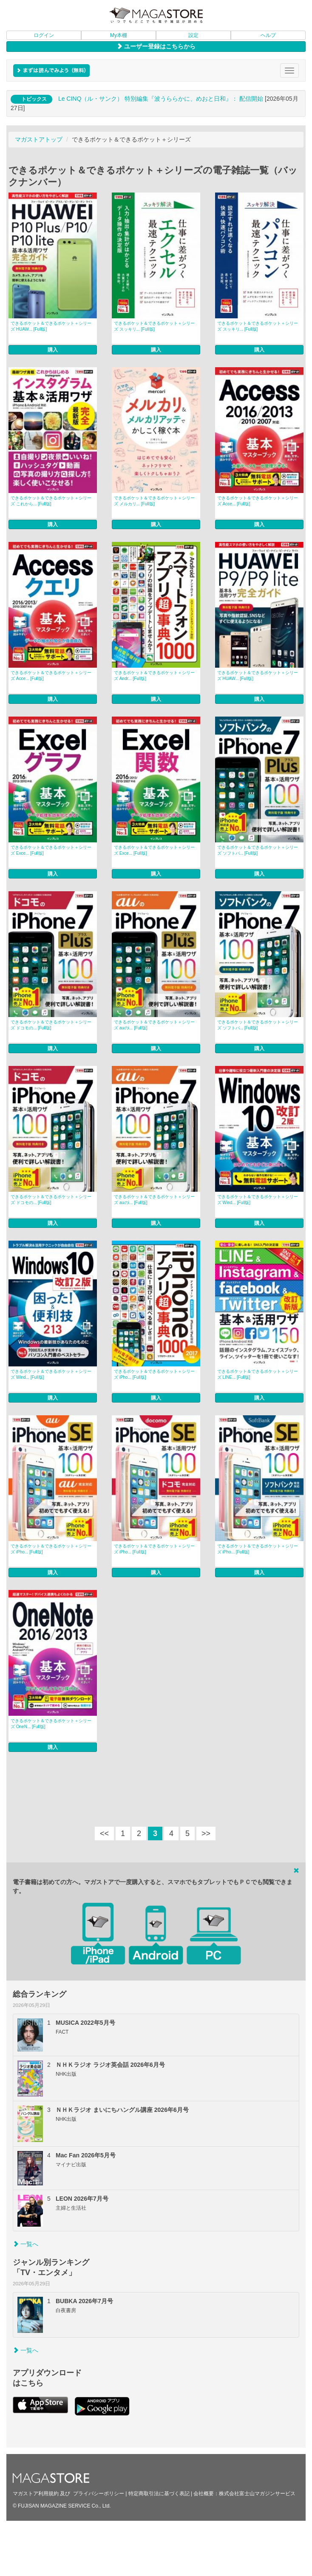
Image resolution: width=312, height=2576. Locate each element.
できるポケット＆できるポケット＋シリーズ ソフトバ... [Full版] (257, 850)
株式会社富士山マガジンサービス (257, 2494)
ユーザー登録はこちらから (156, 46)
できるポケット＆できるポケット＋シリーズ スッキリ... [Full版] (154, 326)
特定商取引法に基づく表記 (159, 2494)
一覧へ (25, 2244)
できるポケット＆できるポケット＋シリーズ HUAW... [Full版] (51, 326)
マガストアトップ (38, 139)
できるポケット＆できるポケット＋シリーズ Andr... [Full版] (154, 675)
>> (205, 1833)
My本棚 (118, 35)
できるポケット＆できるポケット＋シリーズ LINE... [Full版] (257, 1374)
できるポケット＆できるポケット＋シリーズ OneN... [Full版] (51, 1723)
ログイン (44, 35)
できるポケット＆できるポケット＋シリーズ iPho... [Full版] (154, 1374)
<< (104, 1833)
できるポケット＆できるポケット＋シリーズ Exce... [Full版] (51, 850)
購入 (53, 350)
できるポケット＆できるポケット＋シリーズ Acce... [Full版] (257, 501)
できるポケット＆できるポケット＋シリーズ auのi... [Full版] (154, 1025)
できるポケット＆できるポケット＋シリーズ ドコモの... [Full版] (51, 1025)
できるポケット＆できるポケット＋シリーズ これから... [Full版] (51, 501)
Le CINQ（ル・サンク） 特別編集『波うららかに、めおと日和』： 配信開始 (160, 98)
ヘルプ (268, 35)
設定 (193, 35)
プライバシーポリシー (98, 2494)
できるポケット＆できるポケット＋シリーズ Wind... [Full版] (257, 1199)
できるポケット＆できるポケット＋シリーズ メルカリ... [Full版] (154, 501)
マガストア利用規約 (36, 2494)
